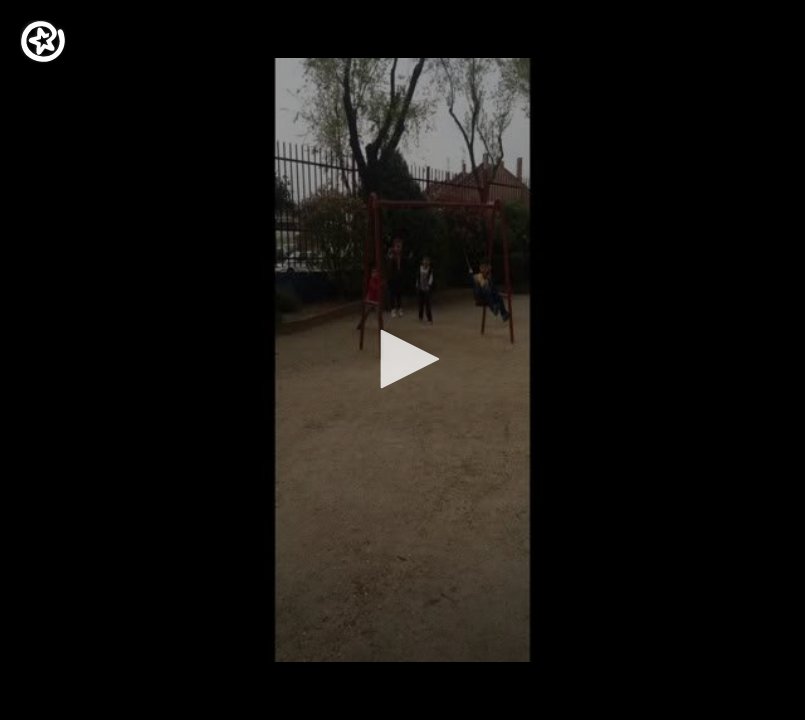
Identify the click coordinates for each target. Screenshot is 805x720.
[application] (402, 360)
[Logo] (43, 41)
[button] (403, 359)
